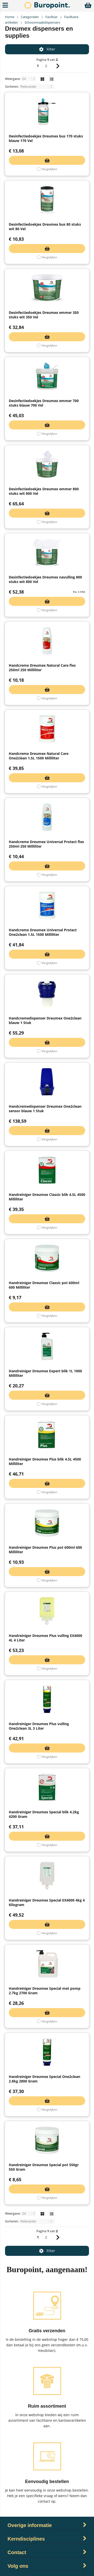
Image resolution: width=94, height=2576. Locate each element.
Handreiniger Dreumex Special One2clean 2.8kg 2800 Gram (44, 2078)
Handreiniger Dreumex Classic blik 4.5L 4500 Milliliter (47, 1196)
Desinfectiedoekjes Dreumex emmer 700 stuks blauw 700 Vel (44, 403)
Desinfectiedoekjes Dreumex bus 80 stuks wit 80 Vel (45, 226)
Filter (47, 49)
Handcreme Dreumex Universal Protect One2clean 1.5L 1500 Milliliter (43, 932)
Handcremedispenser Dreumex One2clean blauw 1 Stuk (45, 1020)
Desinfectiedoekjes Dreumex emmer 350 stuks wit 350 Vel (44, 314)
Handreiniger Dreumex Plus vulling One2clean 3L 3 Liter (39, 1726)
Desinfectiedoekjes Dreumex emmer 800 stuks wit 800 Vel (44, 491)
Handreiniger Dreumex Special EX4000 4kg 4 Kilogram (47, 1902)
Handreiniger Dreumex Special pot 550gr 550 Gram (44, 2167)
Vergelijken (49, 169)
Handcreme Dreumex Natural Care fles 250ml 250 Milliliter (42, 667)
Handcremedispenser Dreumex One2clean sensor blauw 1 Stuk (45, 1108)
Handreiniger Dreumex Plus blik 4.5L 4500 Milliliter (45, 1461)
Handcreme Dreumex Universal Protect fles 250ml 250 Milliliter (46, 844)
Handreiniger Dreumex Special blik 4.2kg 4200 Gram (44, 1814)
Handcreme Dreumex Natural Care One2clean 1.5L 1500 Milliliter (38, 755)
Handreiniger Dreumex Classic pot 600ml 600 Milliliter (44, 1285)
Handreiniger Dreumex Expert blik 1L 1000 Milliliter (45, 1373)
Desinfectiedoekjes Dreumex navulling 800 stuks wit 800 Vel (45, 579)
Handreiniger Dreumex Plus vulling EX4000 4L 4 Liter (45, 1637)
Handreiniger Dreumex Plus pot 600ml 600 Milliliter (45, 1549)
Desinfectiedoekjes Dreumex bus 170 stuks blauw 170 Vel (46, 138)
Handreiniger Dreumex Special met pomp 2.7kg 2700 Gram (44, 1990)
